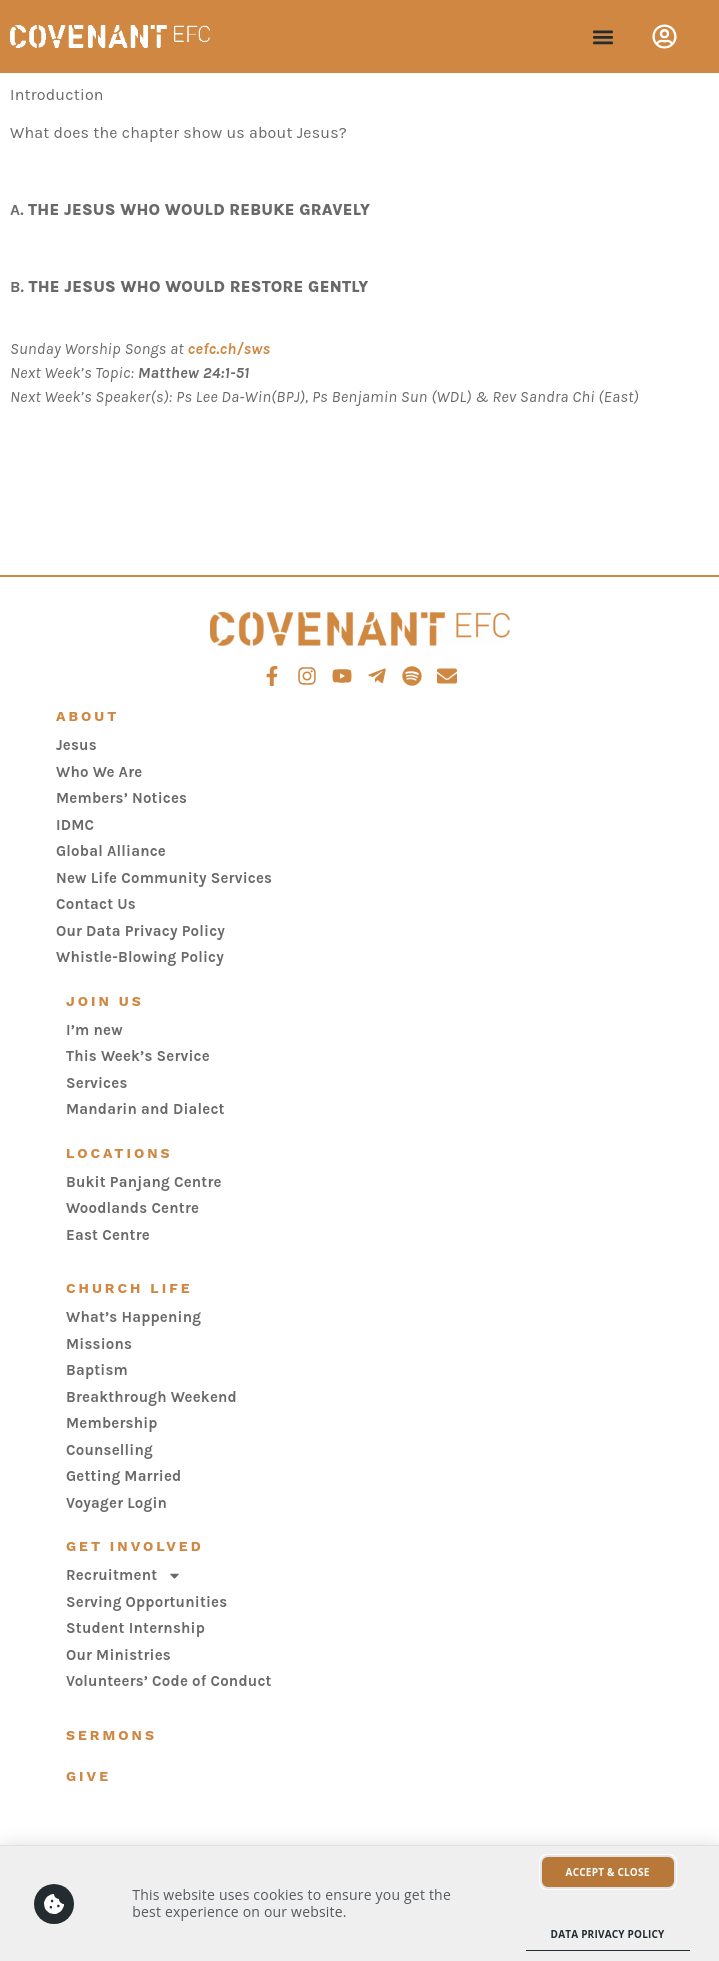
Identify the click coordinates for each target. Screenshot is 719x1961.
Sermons (111, 1735)
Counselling (109, 1450)
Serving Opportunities (146, 1602)
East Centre (108, 1235)
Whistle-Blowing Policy (140, 957)
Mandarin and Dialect (145, 1109)
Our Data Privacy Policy (140, 931)
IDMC (75, 825)
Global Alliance (111, 851)
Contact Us (96, 904)
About (87, 716)
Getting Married (123, 1476)
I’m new (94, 1030)
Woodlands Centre (132, 1208)
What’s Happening (133, 1317)
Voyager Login (116, 1503)
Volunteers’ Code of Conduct (169, 1681)
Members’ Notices (121, 798)
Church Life (129, 1288)
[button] (602, 36)
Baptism (97, 1370)
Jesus (76, 745)
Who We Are (99, 772)
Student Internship (135, 1628)
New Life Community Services (164, 878)
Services (97, 1083)
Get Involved (135, 1546)
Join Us (105, 1001)
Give (88, 1776)
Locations (119, 1153)
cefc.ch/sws (229, 348)
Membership (112, 1423)
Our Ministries (118, 1655)
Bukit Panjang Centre (144, 1182)
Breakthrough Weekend (151, 1397)
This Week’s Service (138, 1056)
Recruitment (124, 1575)
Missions (99, 1344)
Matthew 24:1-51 (194, 372)
